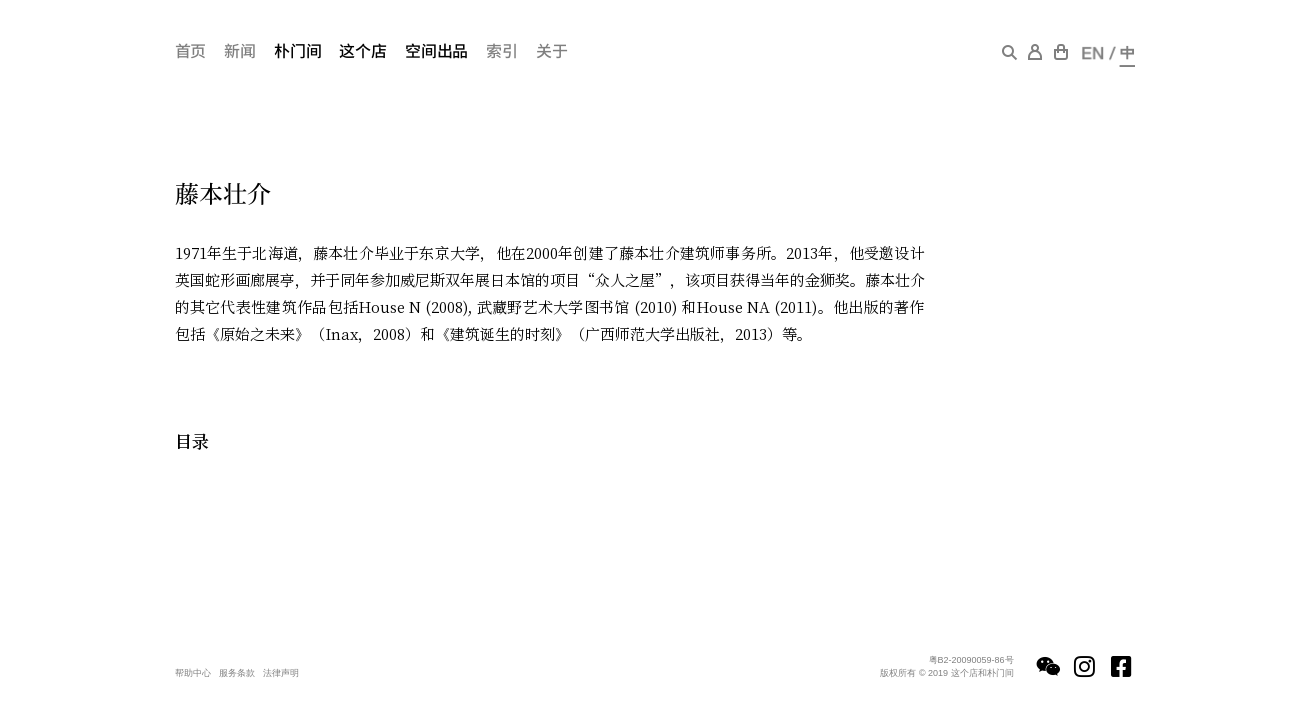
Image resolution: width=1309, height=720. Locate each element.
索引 (502, 50)
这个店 (363, 50)
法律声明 (281, 673)
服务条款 (237, 673)
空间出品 (436, 50)
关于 (552, 50)
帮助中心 (193, 673)
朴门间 (298, 50)
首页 (191, 50)
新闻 (240, 50)
